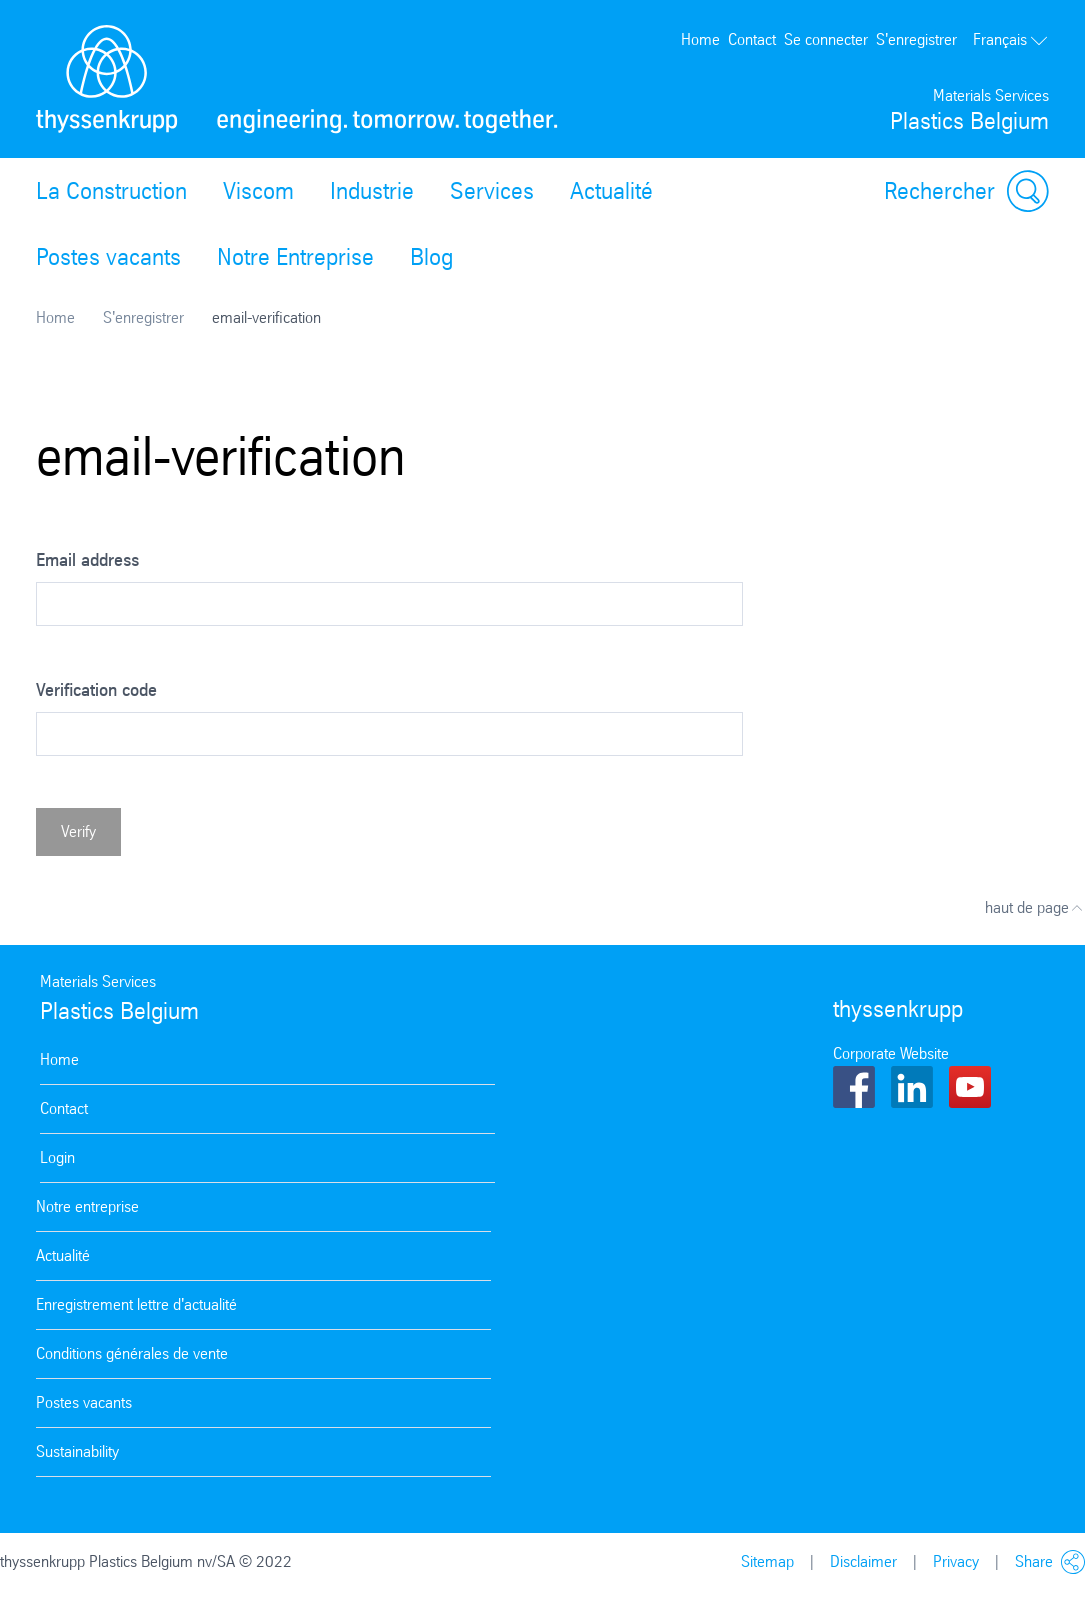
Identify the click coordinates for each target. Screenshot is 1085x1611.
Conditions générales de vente (132, 1353)
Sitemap (767, 1561)
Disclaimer (863, 1561)
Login (57, 1157)
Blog (431, 257)
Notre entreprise (87, 1206)
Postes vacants (108, 257)
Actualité (611, 191)
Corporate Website (891, 1053)
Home (700, 39)
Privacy (956, 1561)
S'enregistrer (916, 39)
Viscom (258, 191)
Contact (752, 39)
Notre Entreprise (295, 257)
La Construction (111, 191)
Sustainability (77, 1451)
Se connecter (826, 39)
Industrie (372, 191)
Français (1011, 39)
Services (492, 191)
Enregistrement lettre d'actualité (136, 1304)
